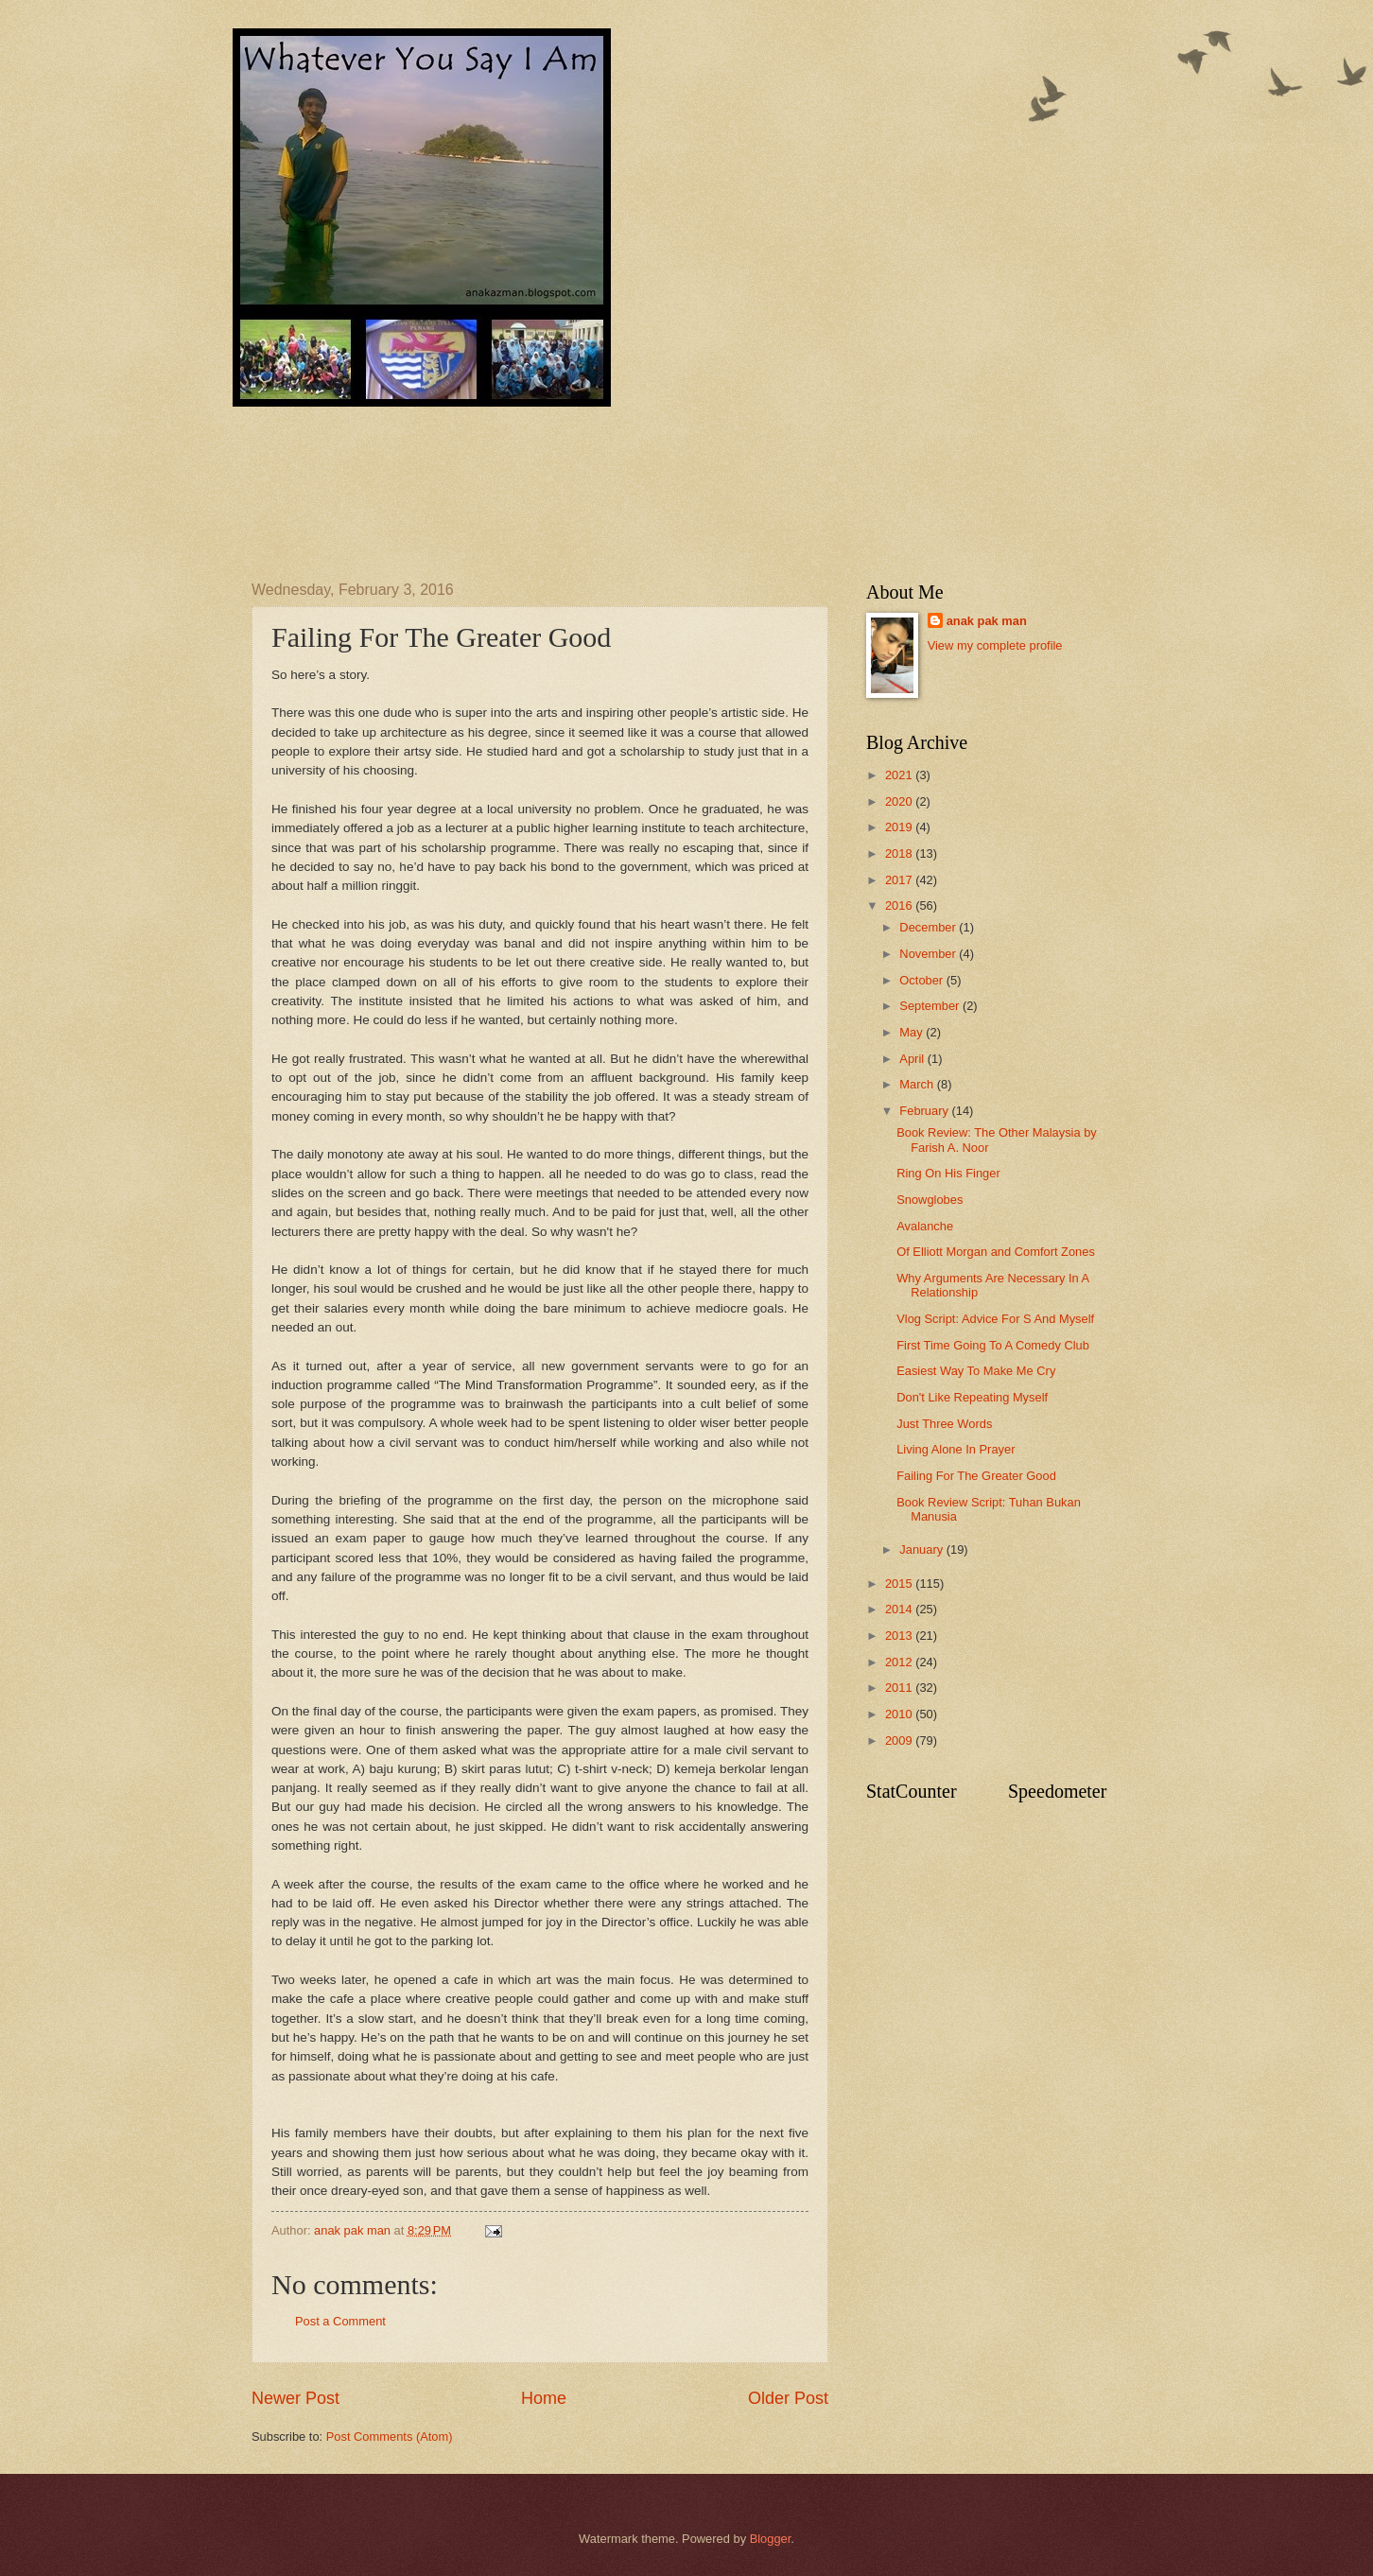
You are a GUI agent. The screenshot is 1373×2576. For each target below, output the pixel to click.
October (922, 980)
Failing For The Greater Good (976, 1476)
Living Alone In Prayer (955, 1449)
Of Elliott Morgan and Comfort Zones (995, 1251)
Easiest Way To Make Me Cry (975, 1371)
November (929, 954)
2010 (900, 1714)
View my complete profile (995, 645)
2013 (900, 1635)
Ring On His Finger (947, 1173)
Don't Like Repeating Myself (972, 1397)
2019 (900, 827)
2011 (900, 1687)
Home (543, 2398)
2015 (900, 1583)
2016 (900, 905)
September (931, 1006)
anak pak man (987, 621)
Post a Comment (340, 2321)
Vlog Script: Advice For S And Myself (995, 1319)
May (912, 1032)
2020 (900, 801)
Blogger (770, 2539)
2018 (900, 853)
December (929, 927)
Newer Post (295, 2398)
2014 (900, 1609)
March (917, 1084)
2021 (900, 775)
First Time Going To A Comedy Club (992, 1345)
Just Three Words (944, 1424)
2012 (900, 1662)
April (913, 1059)
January (922, 1549)
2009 (900, 1740)
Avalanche (924, 1226)
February (925, 1111)
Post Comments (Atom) (389, 2436)
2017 (900, 880)
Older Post (788, 2398)
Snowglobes (929, 1199)
